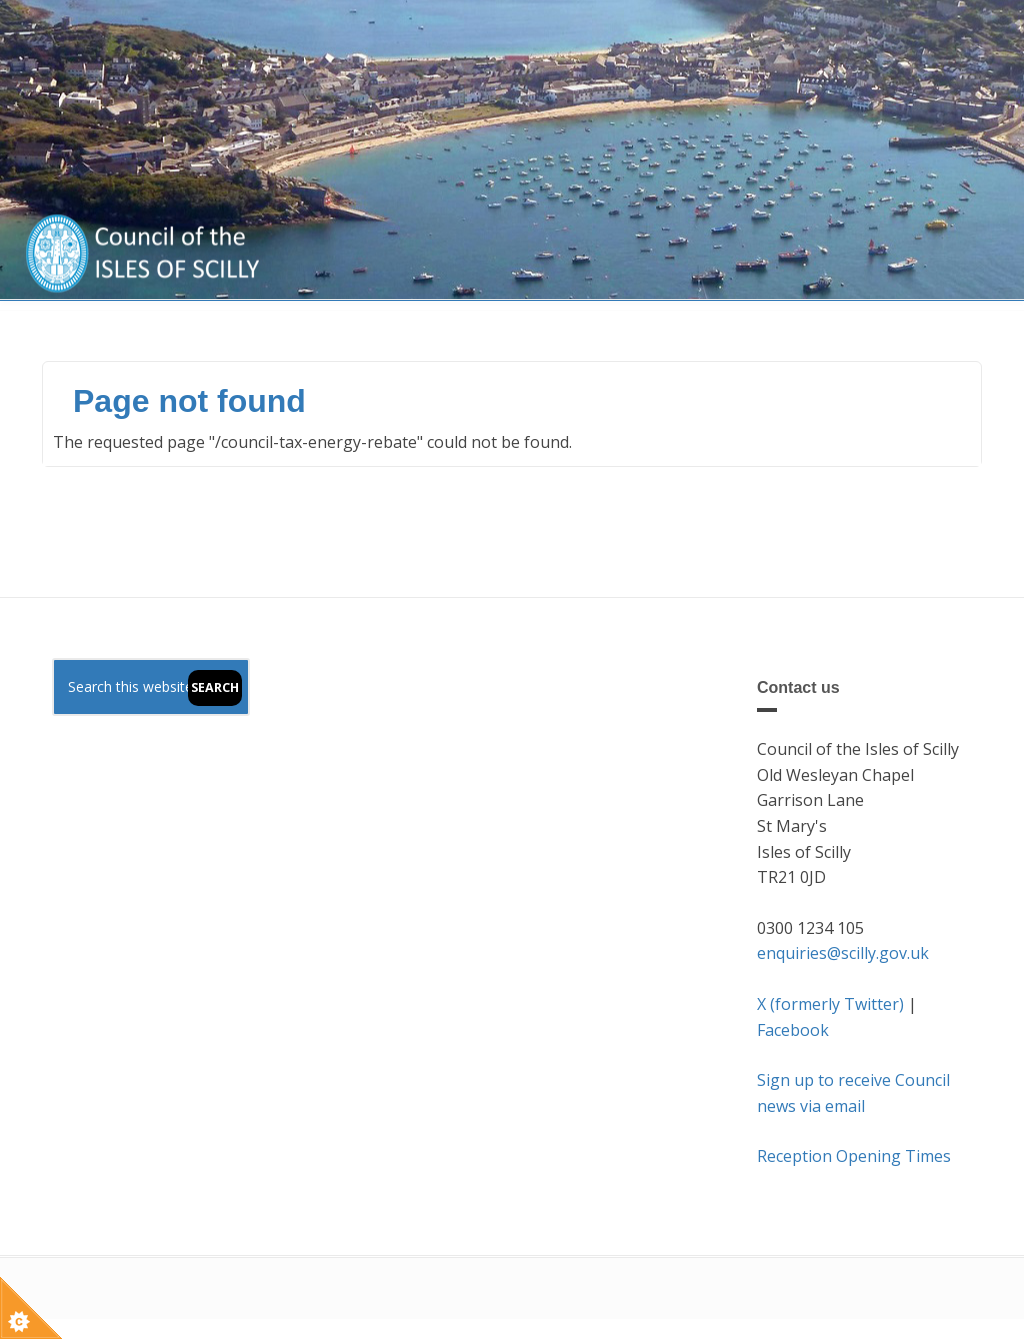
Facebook (793, 1030)
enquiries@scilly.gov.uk (843, 953)
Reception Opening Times (854, 1156)
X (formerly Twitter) (830, 1004)
